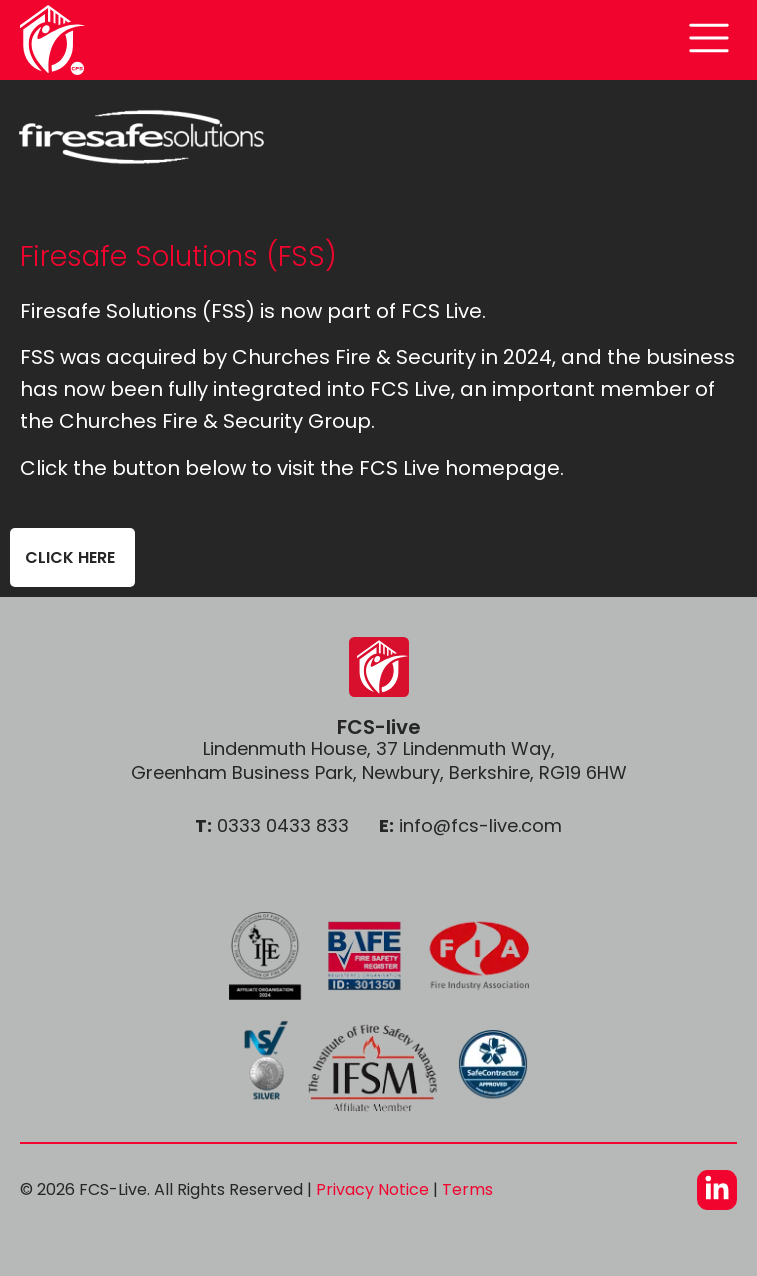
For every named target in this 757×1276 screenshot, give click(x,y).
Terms (467, 1189)
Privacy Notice (372, 1189)
